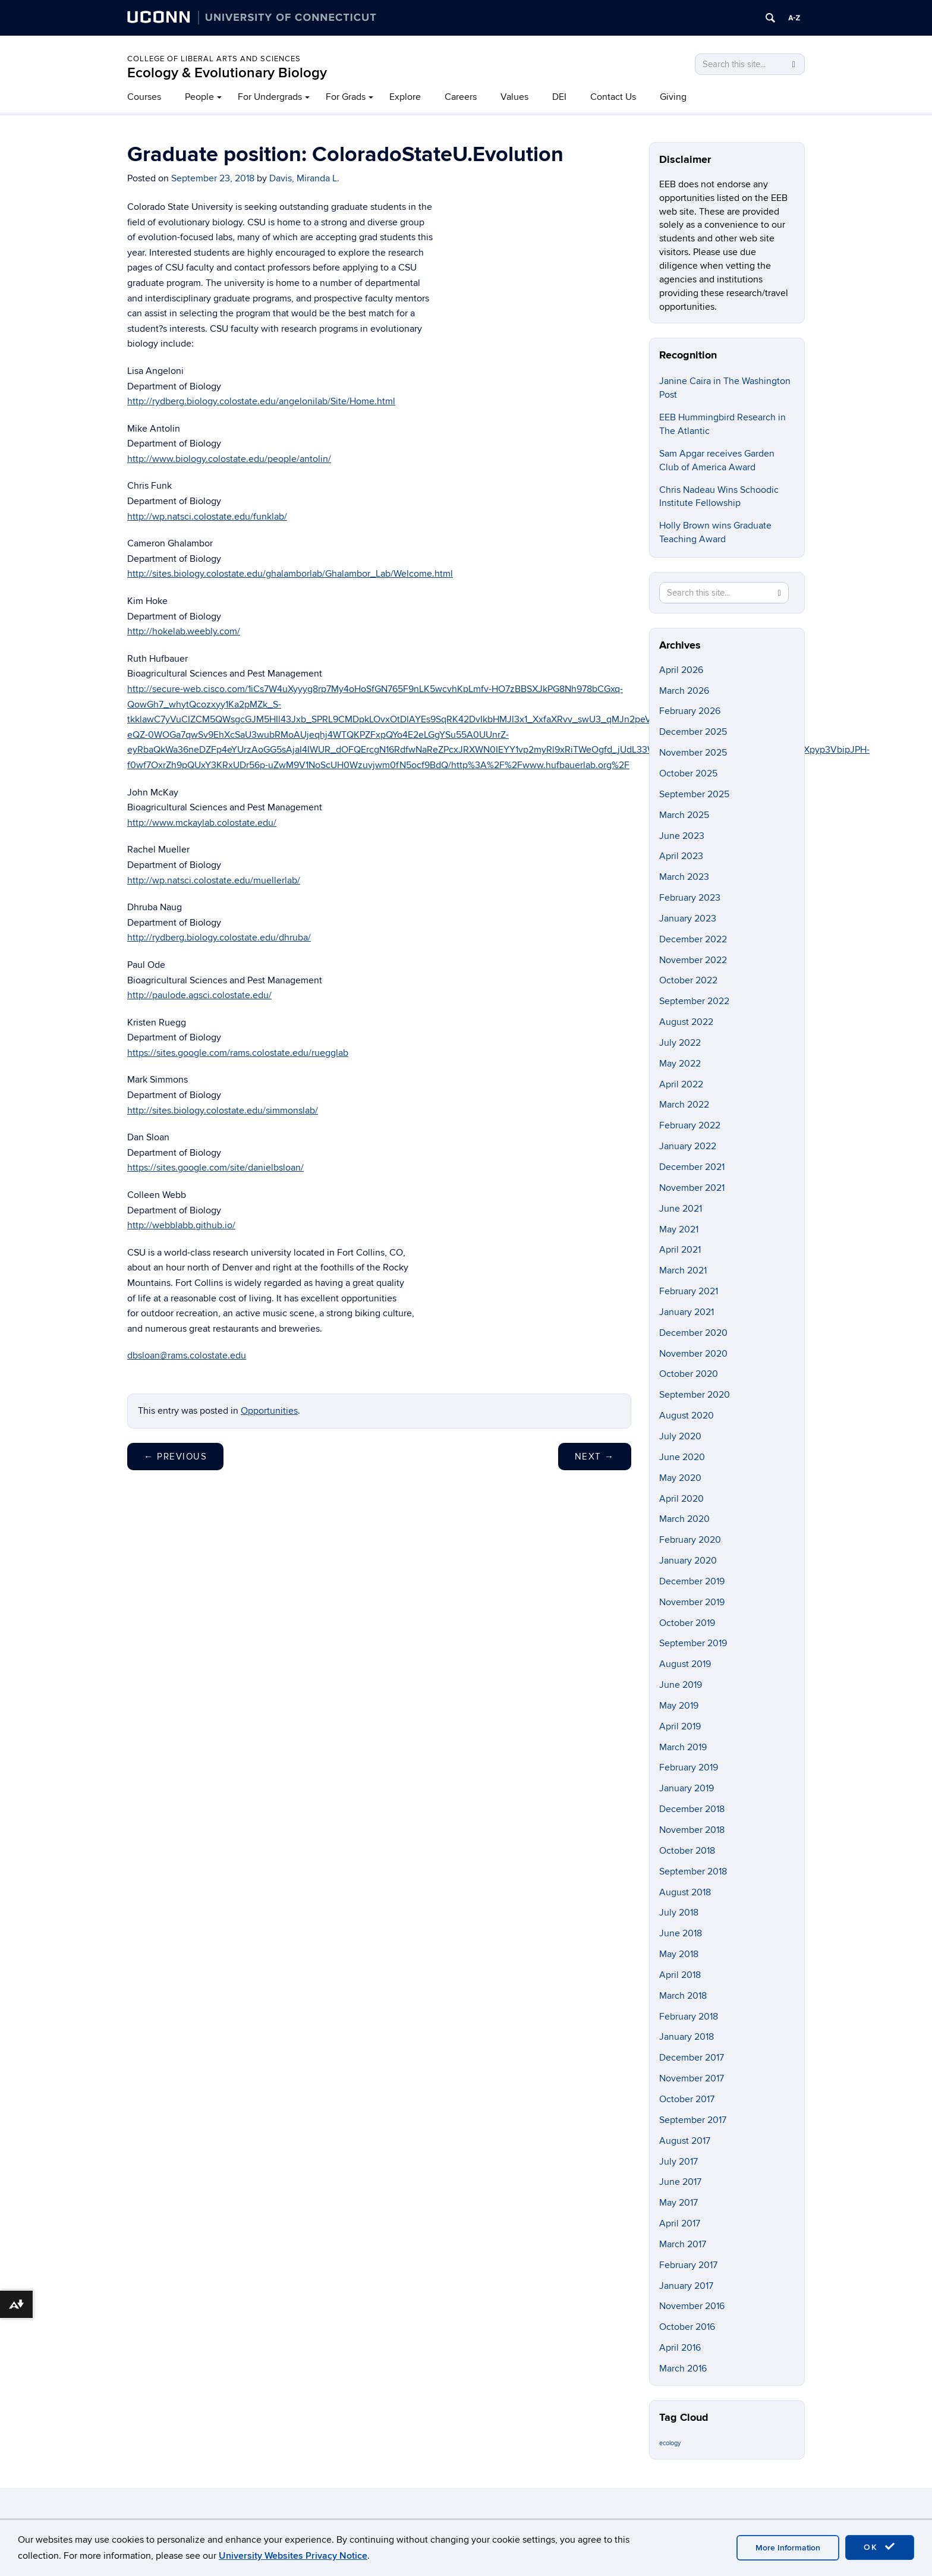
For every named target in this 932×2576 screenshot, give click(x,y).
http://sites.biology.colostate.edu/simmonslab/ (222, 1110)
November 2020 (693, 1354)
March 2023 (684, 877)
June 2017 (680, 2182)
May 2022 (680, 1064)
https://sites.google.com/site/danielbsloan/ (215, 1168)
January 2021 (686, 1312)
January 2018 (686, 2037)
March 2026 (684, 691)
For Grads (346, 97)
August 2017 (684, 2141)
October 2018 (687, 1851)
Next (595, 1456)
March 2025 (684, 815)
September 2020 (694, 1395)
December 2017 (691, 2058)
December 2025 (693, 732)
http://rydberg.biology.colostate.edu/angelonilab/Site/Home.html (261, 401)
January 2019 (686, 1788)
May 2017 (678, 2203)
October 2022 (688, 980)
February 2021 (688, 1291)
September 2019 (693, 1643)
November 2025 (693, 753)
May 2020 (680, 1478)
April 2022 (681, 1084)
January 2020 (688, 1561)
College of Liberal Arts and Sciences (214, 59)
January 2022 (687, 1146)
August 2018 (685, 1892)
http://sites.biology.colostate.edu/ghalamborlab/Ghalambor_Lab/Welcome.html (290, 574)
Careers (461, 97)
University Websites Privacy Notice (293, 2556)
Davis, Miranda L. (304, 178)
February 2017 (688, 2265)
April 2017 (679, 2223)
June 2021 (680, 1209)
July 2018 (678, 1912)
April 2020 (681, 1499)
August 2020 (686, 1415)
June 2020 (682, 1457)
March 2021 (683, 1270)
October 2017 (686, 2099)
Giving (673, 97)
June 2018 (680, 1933)
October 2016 (687, 2327)
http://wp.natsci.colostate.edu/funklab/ (207, 517)
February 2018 (688, 2017)
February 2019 (688, 1767)
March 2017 (682, 2244)
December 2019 (692, 1581)
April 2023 (681, 856)
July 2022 (680, 1043)
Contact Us (613, 97)
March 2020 (684, 1519)
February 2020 (690, 1540)
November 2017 (691, 2078)
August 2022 (686, 1022)
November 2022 (693, 960)
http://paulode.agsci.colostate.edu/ (199, 995)
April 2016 (680, 2348)
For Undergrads (270, 97)
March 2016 (683, 2368)
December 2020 (693, 1333)
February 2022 (689, 1125)
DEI (559, 97)
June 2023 (681, 836)
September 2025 (694, 794)
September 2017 (692, 2120)
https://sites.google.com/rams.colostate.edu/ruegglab (237, 1053)
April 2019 (680, 1726)
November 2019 (692, 1602)
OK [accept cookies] (880, 2547)
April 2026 (681, 670)
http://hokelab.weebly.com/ (183, 631)
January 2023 (687, 918)
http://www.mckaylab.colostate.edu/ (201, 823)
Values (514, 97)
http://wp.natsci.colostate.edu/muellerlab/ (213, 880)
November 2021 (692, 1188)
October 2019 (687, 1623)
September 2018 (693, 1871)
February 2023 (689, 898)
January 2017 (686, 2286)
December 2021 (692, 1167)
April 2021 (680, 1250)
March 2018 (683, 1996)
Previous (175, 1456)
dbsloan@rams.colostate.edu (186, 1355)
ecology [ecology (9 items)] (670, 2443)
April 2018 (680, 1975)
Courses (144, 97)
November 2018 (692, 1830)
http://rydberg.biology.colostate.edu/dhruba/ (219, 937)
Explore (405, 97)
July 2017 (678, 2162)
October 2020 (688, 1374)
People (199, 97)
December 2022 (693, 939)
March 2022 (684, 1105)
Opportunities (269, 1411)
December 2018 (692, 1809)
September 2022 (694, 1001)
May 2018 (678, 1954)
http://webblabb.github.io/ (181, 1225)
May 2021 (678, 1229)
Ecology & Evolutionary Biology (227, 72)
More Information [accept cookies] (787, 2548)
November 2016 (692, 2306)
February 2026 (689, 711)
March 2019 (683, 1747)
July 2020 (680, 1436)
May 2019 (678, 1706)
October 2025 (688, 773)
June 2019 (680, 1685)
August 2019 (685, 1664)
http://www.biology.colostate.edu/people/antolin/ (229, 459)
